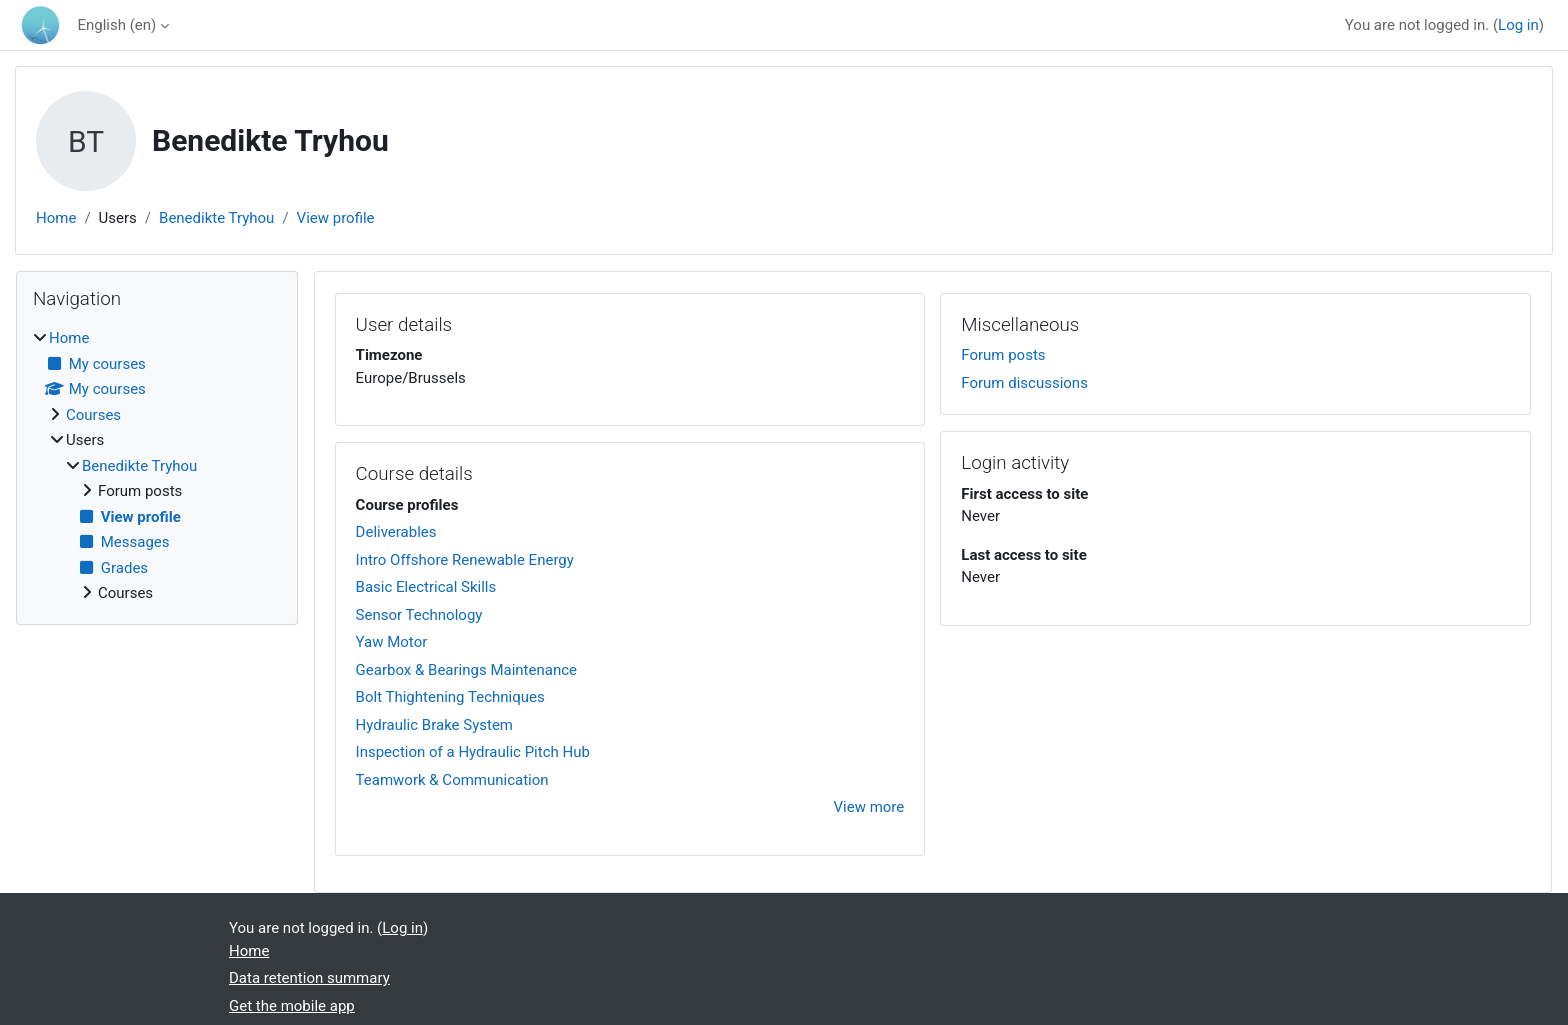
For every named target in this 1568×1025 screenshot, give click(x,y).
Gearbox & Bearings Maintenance (466, 670)
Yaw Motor (392, 642)
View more (869, 807)
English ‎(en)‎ (116, 25)
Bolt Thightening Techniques (450, 697)
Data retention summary (309, 978)
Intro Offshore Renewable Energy (465, 560)
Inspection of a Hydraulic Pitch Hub (473, 752)
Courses (93, 415)
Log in (1518, 25)
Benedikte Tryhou (216, 218)
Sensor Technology (419, 615)
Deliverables (396, 532)
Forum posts (1003, 355)
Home (56, 218)
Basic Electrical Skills (426, 587)
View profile (336, 218)
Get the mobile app (292, 1006)
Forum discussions (1024, 383)
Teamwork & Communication (452, 780)
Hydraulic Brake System (434, 725)
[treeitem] (157, 466)
